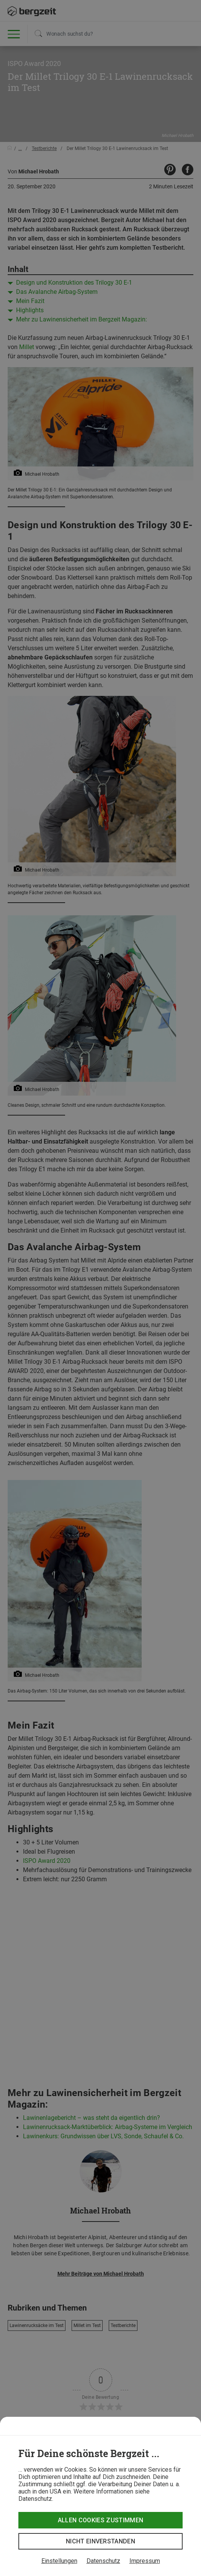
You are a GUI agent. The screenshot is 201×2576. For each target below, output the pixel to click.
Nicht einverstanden (100, 2541)
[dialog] (100, 2496)
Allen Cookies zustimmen (100, 2520)
